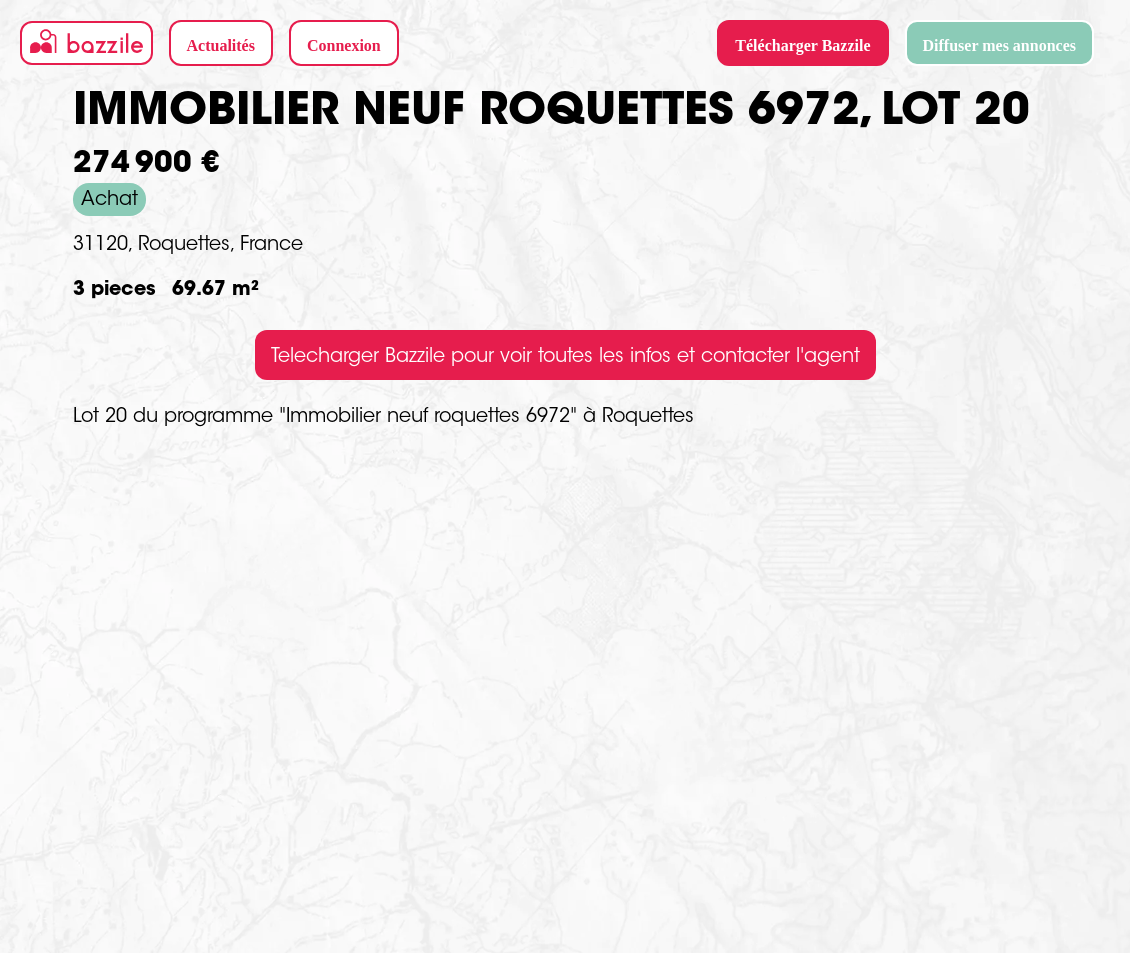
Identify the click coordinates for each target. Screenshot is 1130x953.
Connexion (344, 45)
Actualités (221, 45)
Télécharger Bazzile (802, 45)
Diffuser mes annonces (999, 45)
